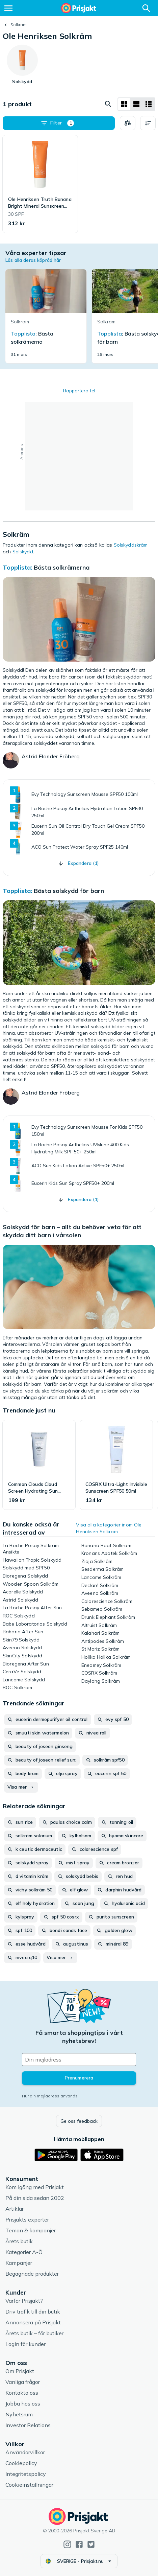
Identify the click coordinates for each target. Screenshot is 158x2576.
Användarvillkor (25, 2452)
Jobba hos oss (22, 2403)
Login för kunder (25, 2344)
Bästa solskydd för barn (69, 891)
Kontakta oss (21, 2392)
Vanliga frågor (22, 2381)
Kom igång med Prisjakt (34, 2187)
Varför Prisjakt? (24, 2300)
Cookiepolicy (21, 2463)
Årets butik (19, 2241)
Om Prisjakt (19, 2371)
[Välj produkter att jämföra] (127, 123)
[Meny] (8, 8)
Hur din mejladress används (50, 2095)
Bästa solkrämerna (61, 567)
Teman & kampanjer (30, 2230)
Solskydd (22, 552)
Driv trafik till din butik (32, 2311)
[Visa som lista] (136, 104)
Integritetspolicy (25, 2473)
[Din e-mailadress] (79, 2059)
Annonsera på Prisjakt (33, 2322)
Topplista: (18, 567)
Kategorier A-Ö (24, 2252)
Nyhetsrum (19, 2414)
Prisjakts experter (27, 2219)
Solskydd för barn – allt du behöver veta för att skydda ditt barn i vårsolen (72, 1231)
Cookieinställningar (29, 2484)
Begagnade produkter (32, 2273)
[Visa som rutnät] (124, 104)
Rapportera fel (79, 391)
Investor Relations (28, 2425)
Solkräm (18, 24)
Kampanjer (18, 2262)
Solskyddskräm (131, 545)
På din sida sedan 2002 (34, 2197)
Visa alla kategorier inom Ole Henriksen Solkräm (108, 1528)
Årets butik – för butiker (34, 2333)
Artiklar (14, 2208)
